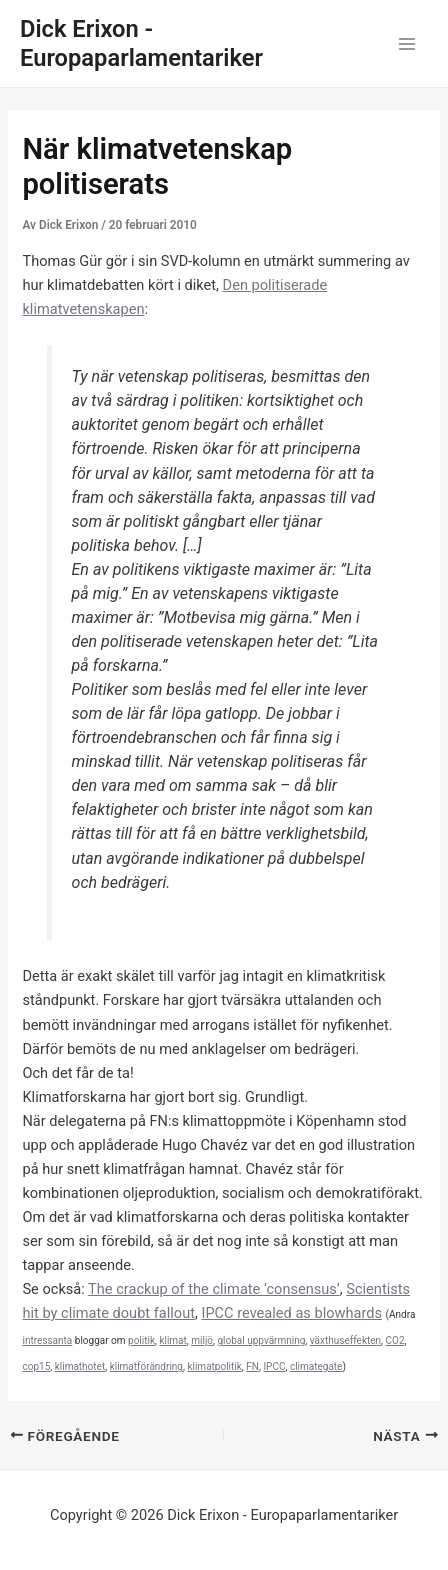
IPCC (274, 1366)
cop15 (36, 1366)
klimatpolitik (214, 1366)
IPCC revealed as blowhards (291, 1313)
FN (252, 1366)
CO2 (395, 1340)
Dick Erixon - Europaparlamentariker (141, 43)
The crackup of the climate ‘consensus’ (214, 1289)
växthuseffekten (345, 1340)
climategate (316, 1366)
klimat (172, 1340)
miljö (202, 1340)
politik (141, 1340)
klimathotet (80, 1366)
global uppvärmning (261, 1340)
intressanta (47, 1340)
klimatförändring (146, 1366)
